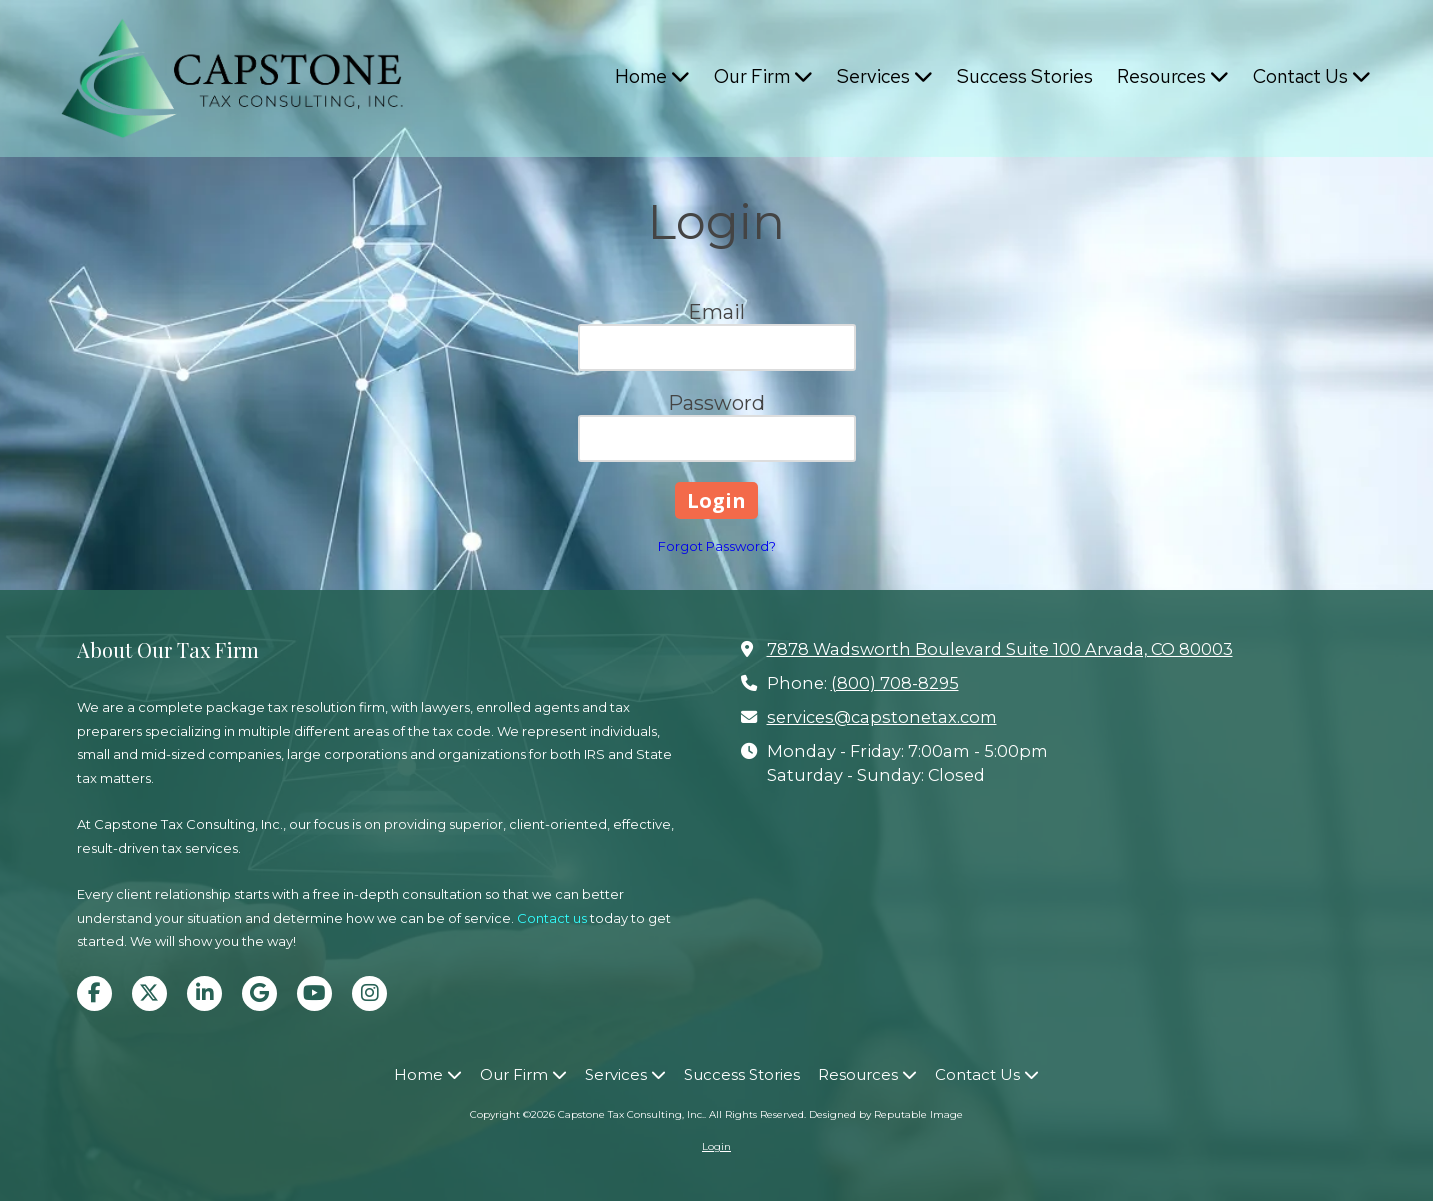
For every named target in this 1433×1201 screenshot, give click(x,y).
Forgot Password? (717, 546)
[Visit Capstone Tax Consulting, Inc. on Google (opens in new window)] (259, 993)
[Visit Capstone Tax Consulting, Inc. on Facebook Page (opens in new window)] (94, 993)
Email (716, 312)
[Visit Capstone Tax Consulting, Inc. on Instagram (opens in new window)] (369, 993)
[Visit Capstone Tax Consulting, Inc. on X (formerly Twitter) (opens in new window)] (149, 993)
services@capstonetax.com (882, 717)
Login (716, 1146)
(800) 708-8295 (895, 683)
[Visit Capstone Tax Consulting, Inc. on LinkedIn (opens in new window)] (204, 993)
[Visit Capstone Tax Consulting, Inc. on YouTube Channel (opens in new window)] (314, 993)
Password (716, 403)
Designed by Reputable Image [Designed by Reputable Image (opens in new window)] (886, 1114)
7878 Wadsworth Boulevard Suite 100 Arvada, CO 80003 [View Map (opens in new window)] (1000, 649)
